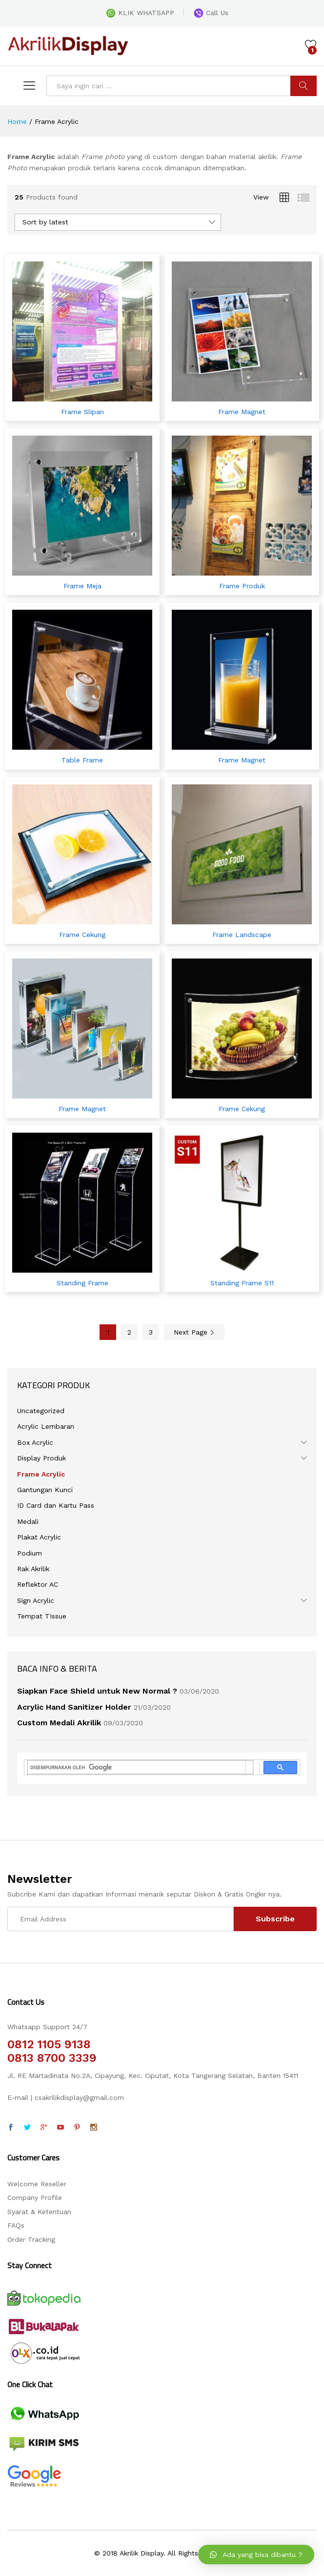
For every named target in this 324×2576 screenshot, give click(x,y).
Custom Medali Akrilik (59, 1722)
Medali (28, 1521)
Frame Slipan (82, 412)
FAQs (15, 2225)
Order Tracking (31, 2239)
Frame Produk (242, 586)
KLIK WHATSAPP (140, 13)
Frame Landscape (241, 935)
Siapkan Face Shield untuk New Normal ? (97, 1691)
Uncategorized (40, 1411)
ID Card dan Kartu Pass (55, 1505)
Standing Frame (82, 1283)
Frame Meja (82, 586)
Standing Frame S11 (242, 1283)
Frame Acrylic (41, 1474)
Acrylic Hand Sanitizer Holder (74, 1707)
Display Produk (41, 1458)
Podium (29, 1553)
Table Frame (82, 760)
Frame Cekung (82, 935)
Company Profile (34, 2197)
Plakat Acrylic (39, 1537)
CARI (303, 86)
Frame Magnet (241, 412)
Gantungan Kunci (45, 1490)
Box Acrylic (35, 1442)
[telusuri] (136, 1767)
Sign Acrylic (35, 1600)
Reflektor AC (37, 1584)
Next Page (194, 1332)
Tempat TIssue (41, 1616)
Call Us (211, 13)
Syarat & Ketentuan (39, 2212)
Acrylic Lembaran (45, 1426)
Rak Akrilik (33, 1569)
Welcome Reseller (36, 2184)
